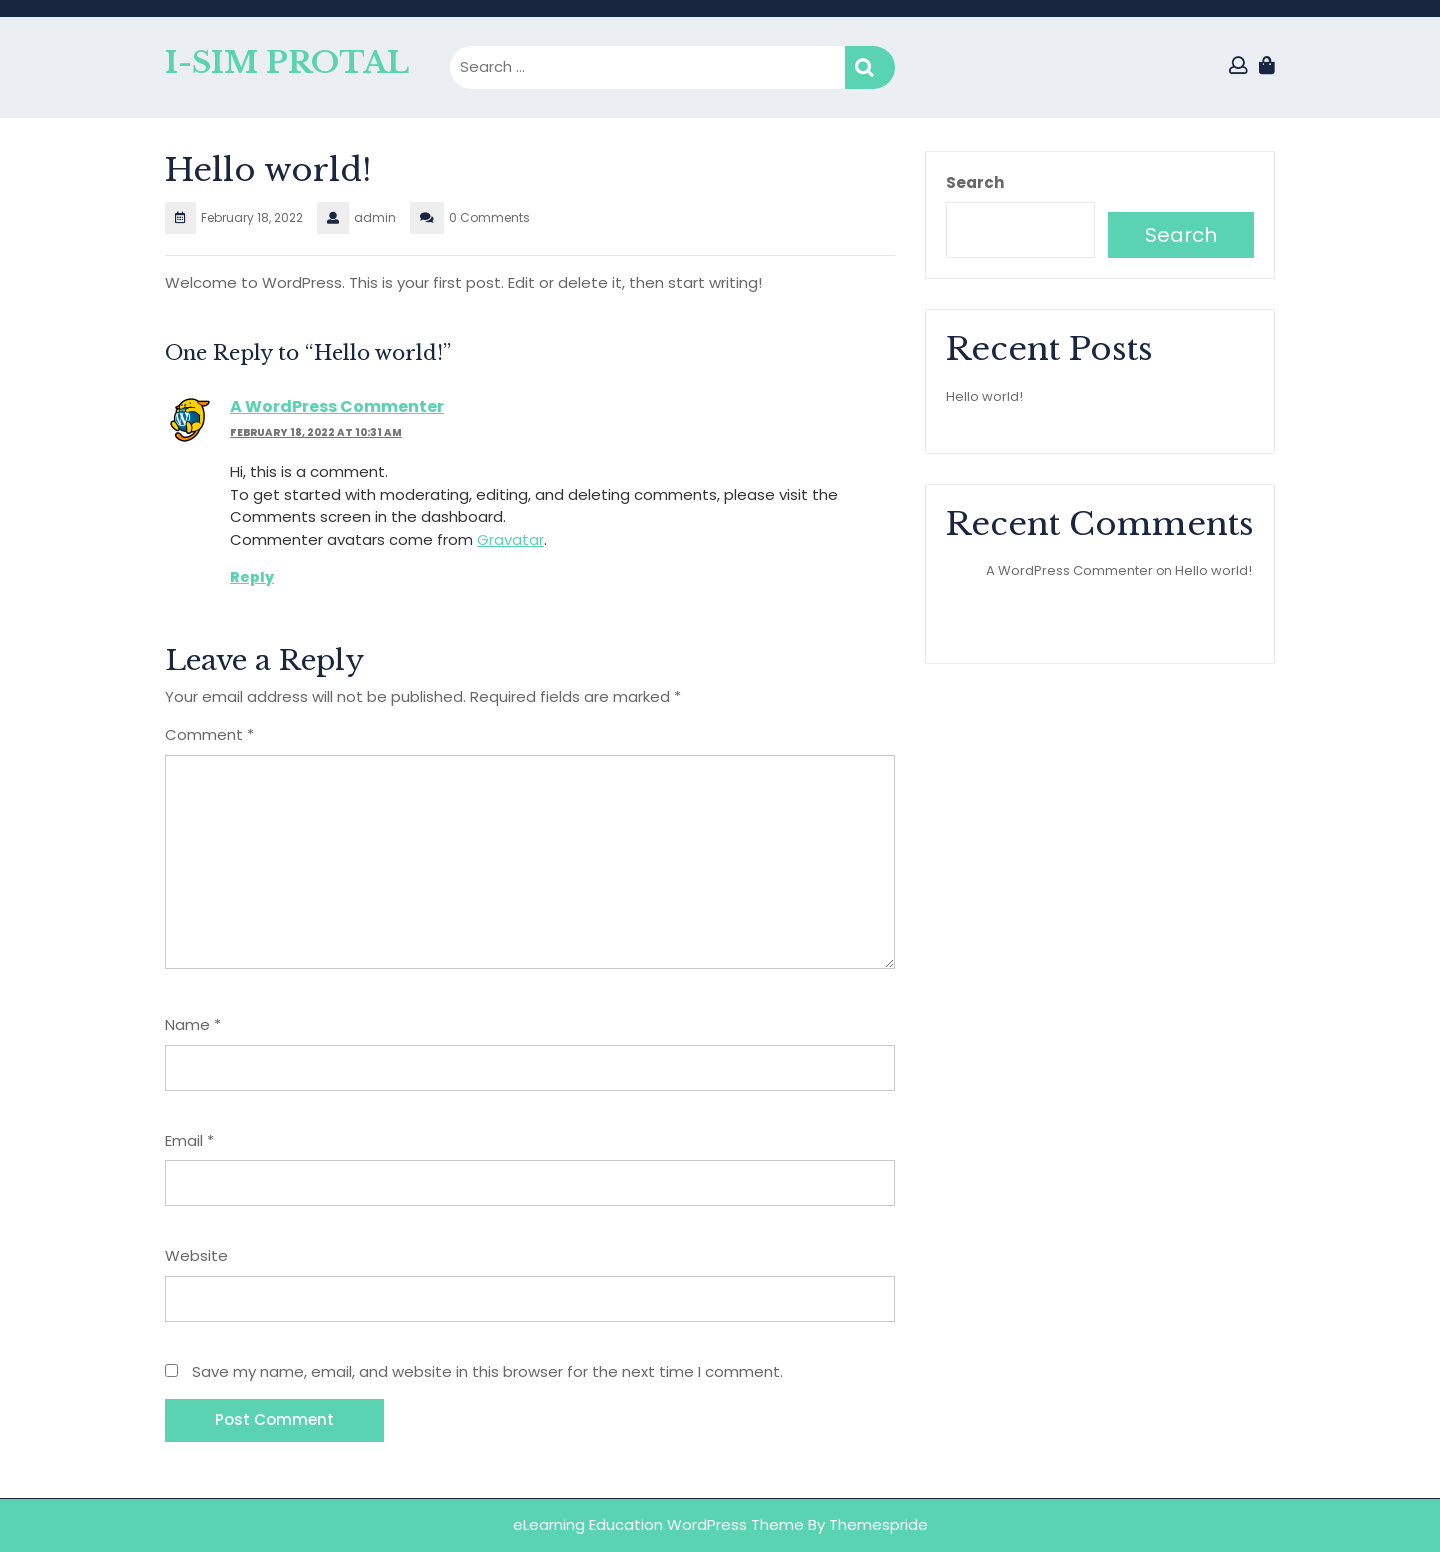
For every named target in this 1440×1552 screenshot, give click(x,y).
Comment (209, 734)
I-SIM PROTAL (287, 62)
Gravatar (510, 539)
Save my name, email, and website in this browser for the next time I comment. (487, 1371)
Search (870, 67)
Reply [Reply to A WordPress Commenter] (252, 577)
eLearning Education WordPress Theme (660, 1524)
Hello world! (984, 396)
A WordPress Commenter (337, 406)
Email (189, 1140)
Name (193, 1024)
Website (196, 1255)
